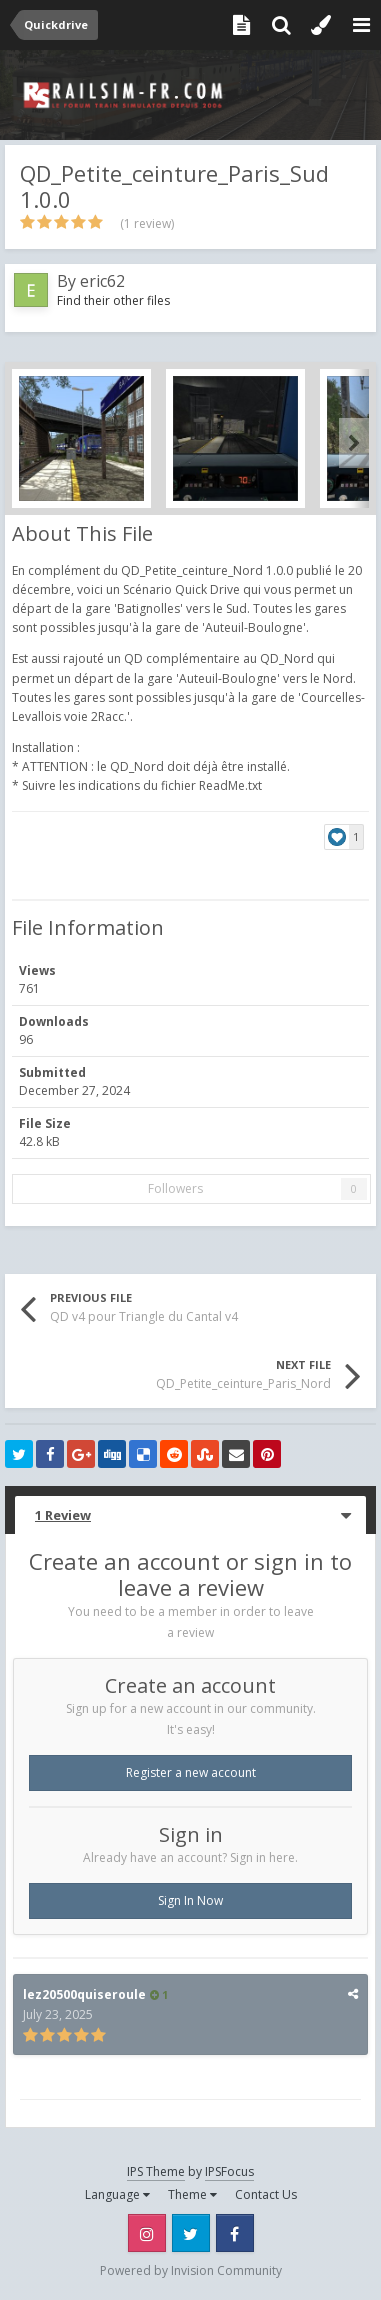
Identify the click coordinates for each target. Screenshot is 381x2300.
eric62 (102, 281)
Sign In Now (190, 1900)
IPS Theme (156, 2171)
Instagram (147, 2233)
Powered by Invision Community (191, 2270)
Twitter (191, 2233)
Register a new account (191, 1772)
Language (117, 2194)
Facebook (235, 2233)
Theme (192, 2194)
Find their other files (113, 300)
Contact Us (266, 2194)
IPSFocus (229, 2171)
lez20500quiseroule (84, 1994)
